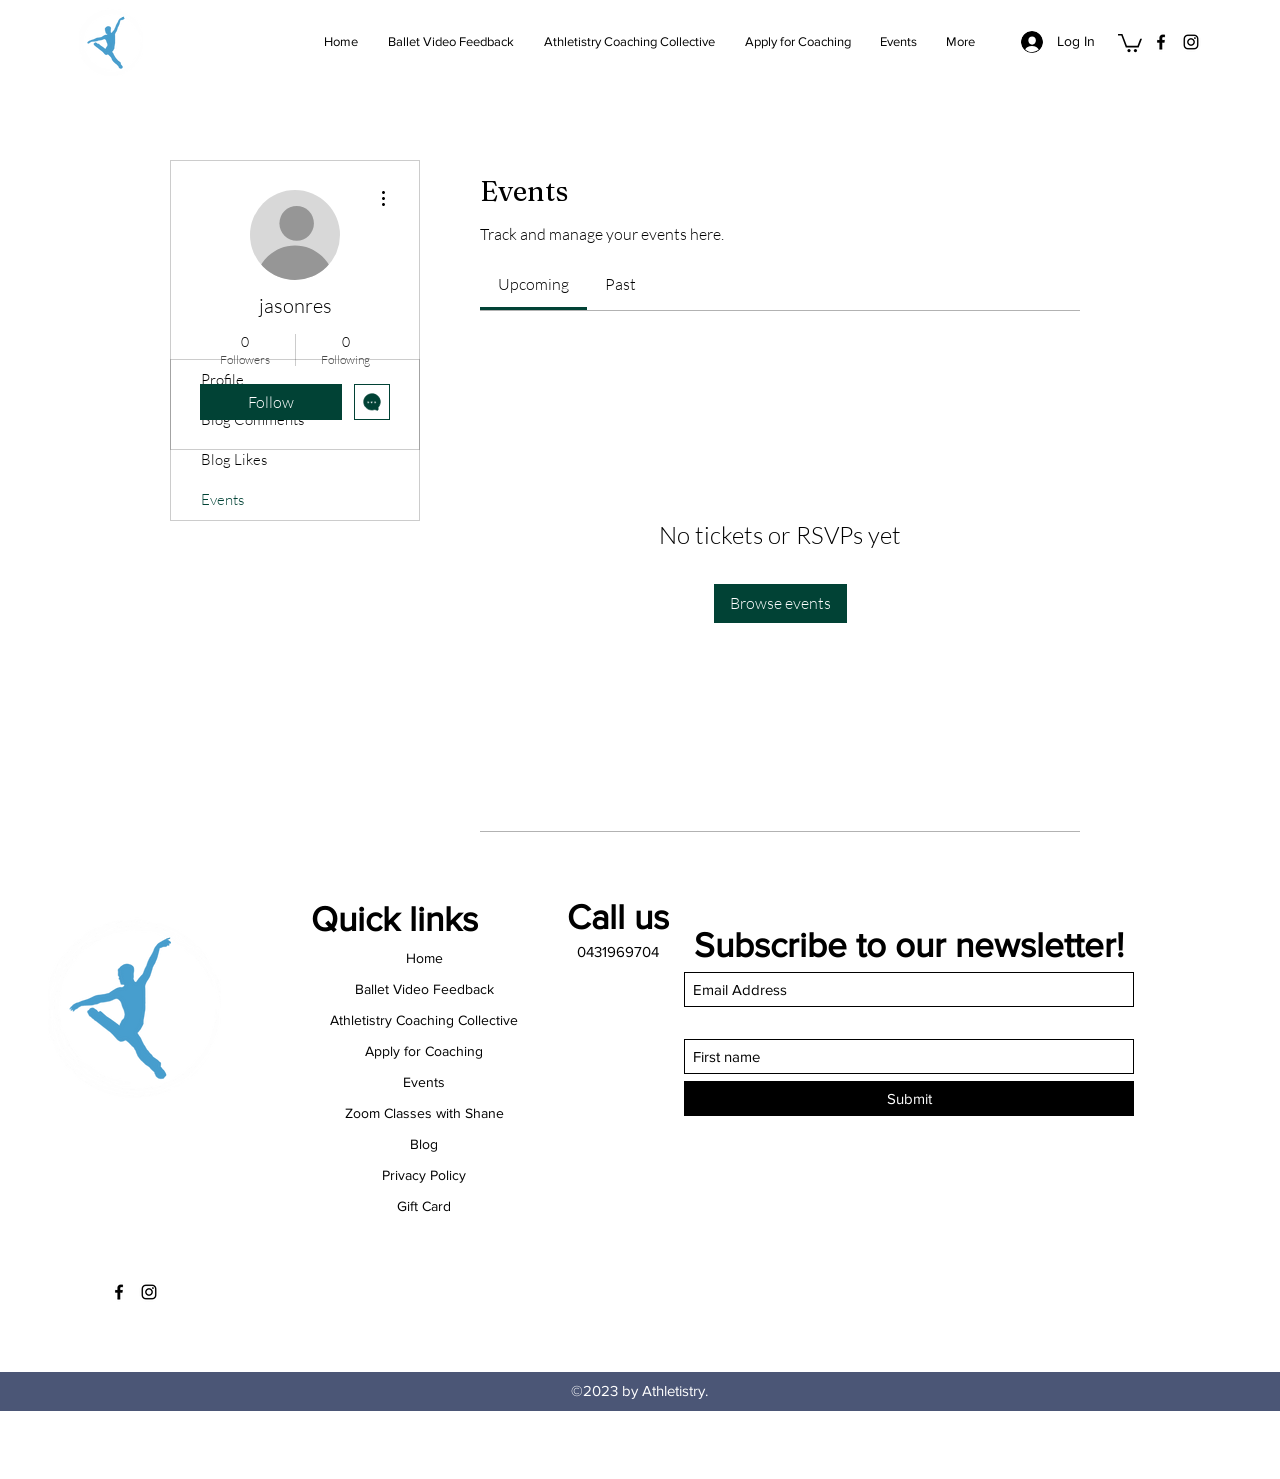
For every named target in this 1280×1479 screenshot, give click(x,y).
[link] (533, 284)
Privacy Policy (424, 1175)
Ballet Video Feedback (424, 989)
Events (222, 499)
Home (424, 958)
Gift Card (424, 1206)
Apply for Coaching (424, 1051)
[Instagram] (1191, 42)
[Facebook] (1161, 42)
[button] (1130, 42)
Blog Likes (234, 459)
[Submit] (909, 1098)
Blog (424, 1144)
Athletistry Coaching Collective (424, 1020)
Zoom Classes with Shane (424, 1113)
